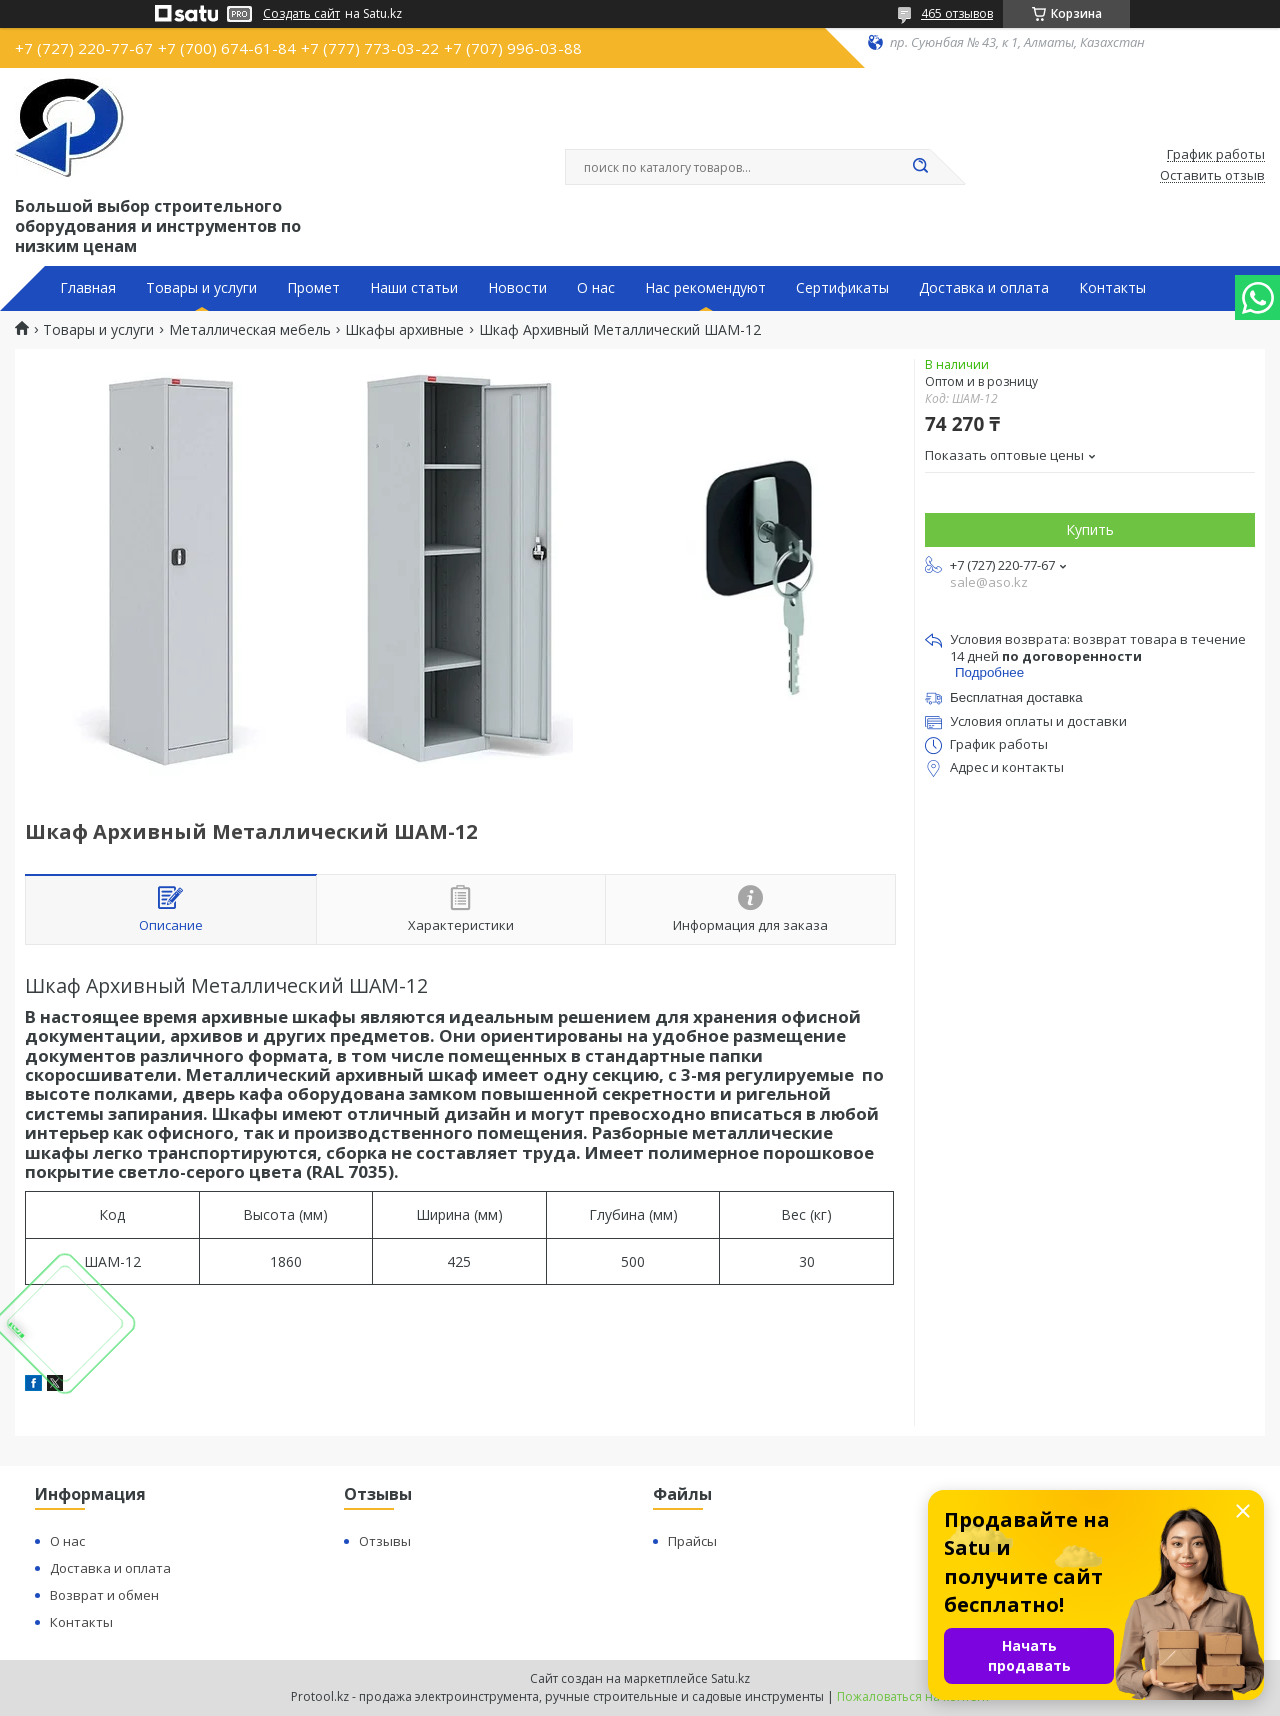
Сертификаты (842, 288)
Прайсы (692, 1541)
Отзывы (385, 1541)
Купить (1090, 529)
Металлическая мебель (250, 330)
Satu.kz (730, 1678)
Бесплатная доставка (1016, 697)
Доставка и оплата (984, 288)
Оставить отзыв (1212, 176)
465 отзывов (957, 13)
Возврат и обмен (104, 1595)
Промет (313, 288)
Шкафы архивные (404, 330)
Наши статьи (414, 288)
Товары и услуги (201, 288)
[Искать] (920, 167)
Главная (88, 288)
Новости (517, 288)
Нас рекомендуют (705, 288)
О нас (596, 288)
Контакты (1112, 288)
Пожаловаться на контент (913, 1696)
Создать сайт (301, 14)
